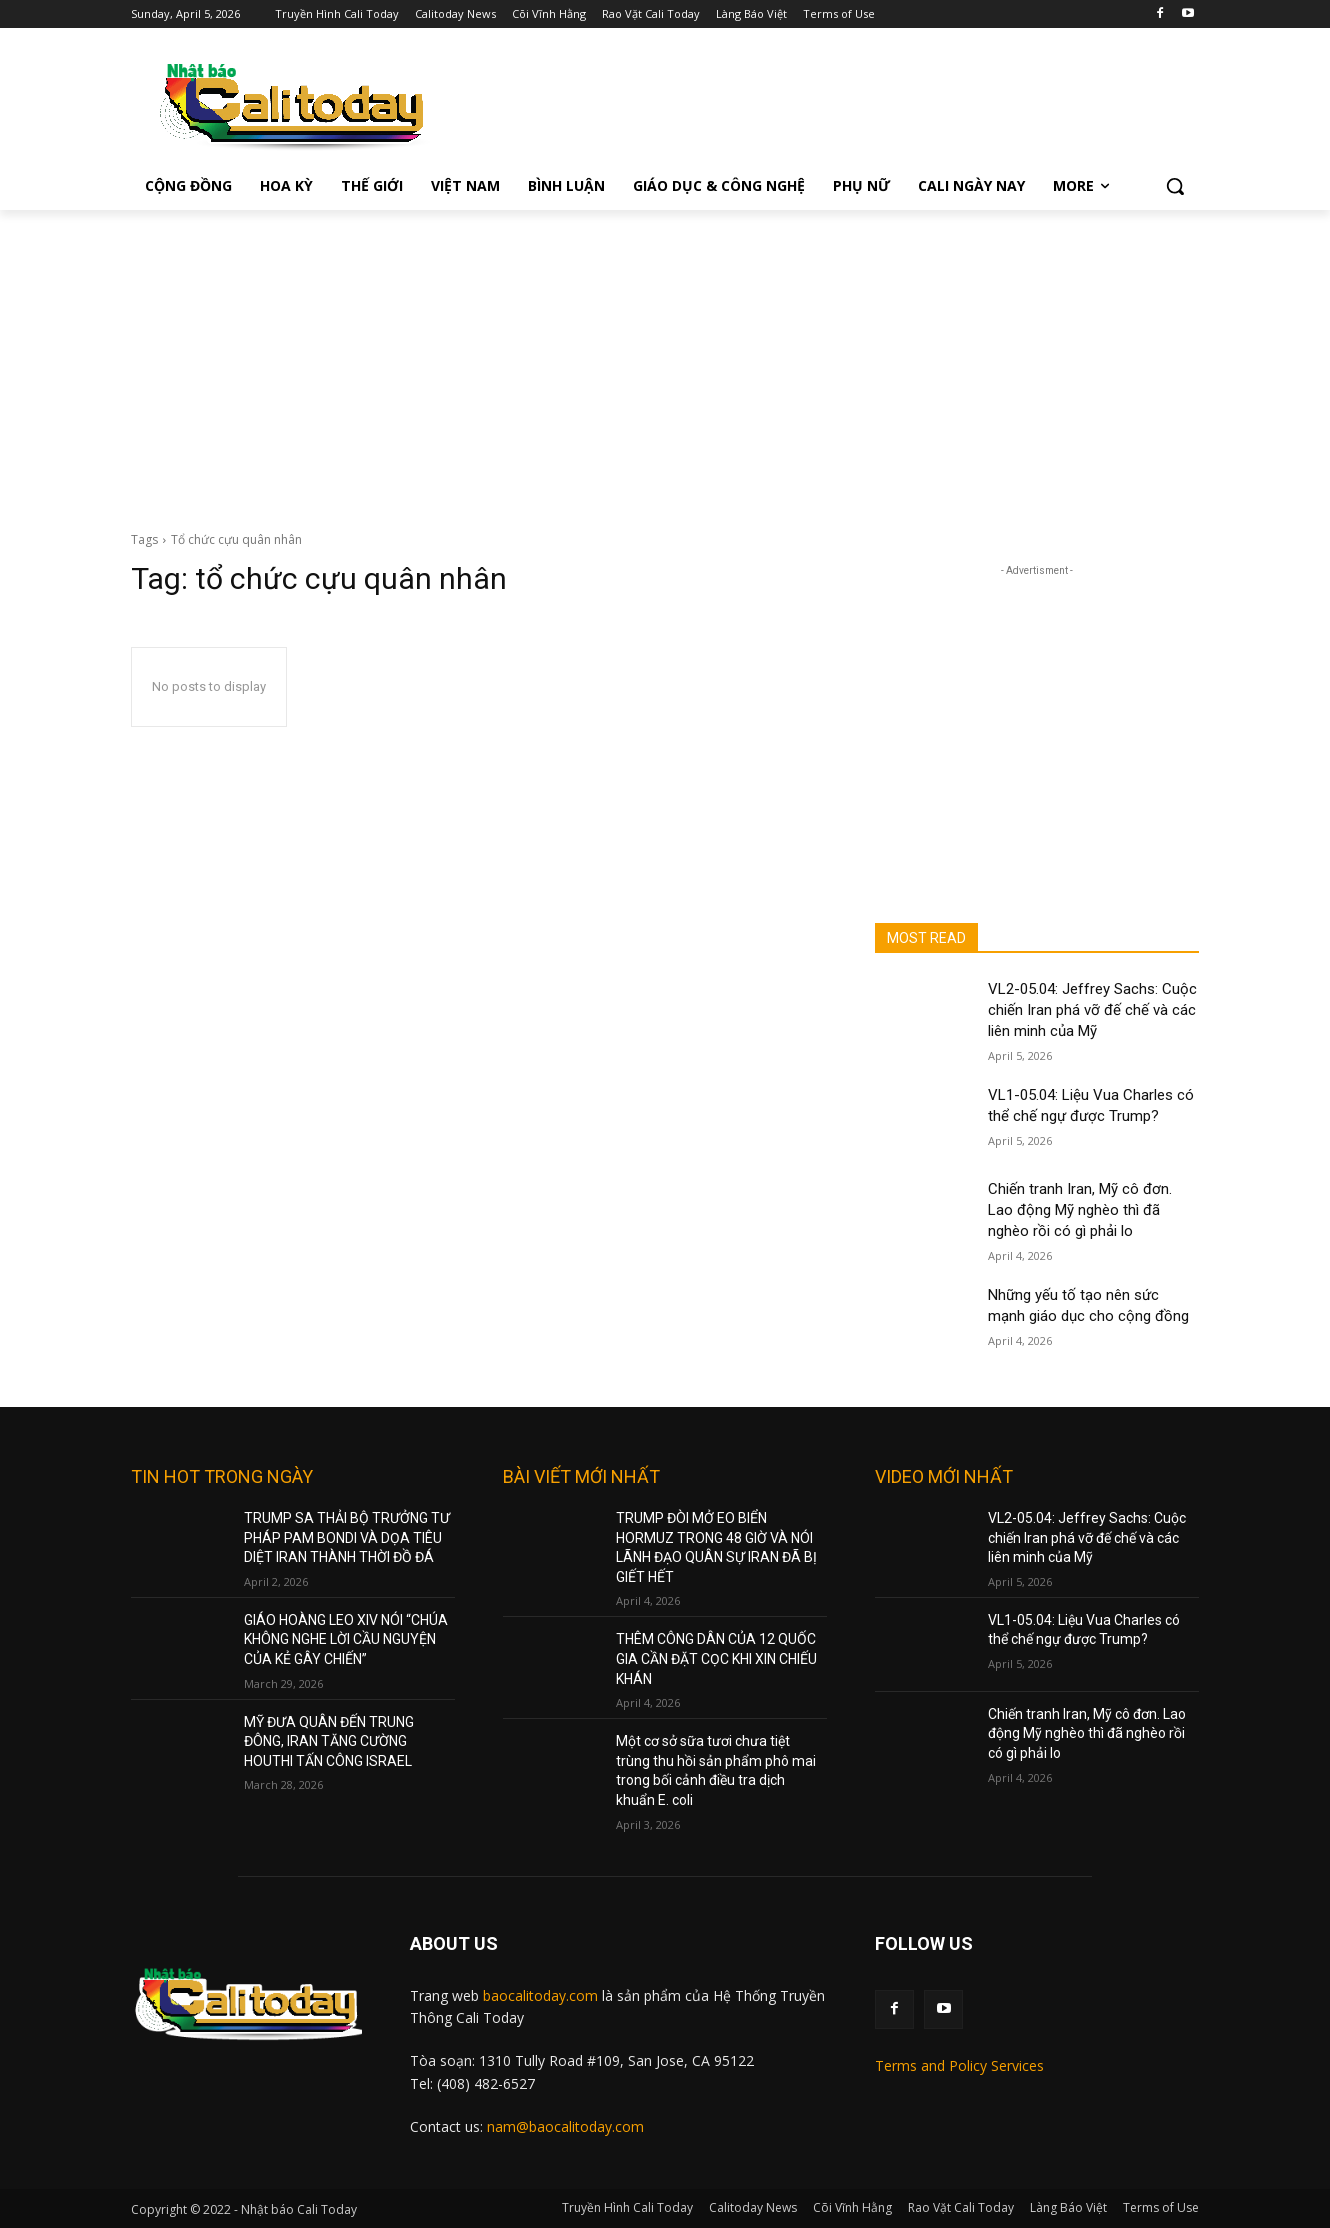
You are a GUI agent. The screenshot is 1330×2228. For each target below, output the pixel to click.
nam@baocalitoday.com (565, 2126)
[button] (1175, 186)
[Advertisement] (665, 360)
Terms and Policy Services (959, 2065)
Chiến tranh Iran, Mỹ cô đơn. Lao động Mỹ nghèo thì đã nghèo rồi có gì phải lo (1080, 1210)
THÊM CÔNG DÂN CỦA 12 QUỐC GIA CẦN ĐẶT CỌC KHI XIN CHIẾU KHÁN (716, 1658)
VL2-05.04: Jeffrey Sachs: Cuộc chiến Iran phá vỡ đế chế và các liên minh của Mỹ (1092, 1010)
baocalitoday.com (540, 1995)
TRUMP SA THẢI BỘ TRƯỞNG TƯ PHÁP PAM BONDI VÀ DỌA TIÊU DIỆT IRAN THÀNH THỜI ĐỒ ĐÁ (347, 1537)
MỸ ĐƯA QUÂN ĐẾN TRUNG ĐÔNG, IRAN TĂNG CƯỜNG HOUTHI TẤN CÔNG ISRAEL (329, 1741)
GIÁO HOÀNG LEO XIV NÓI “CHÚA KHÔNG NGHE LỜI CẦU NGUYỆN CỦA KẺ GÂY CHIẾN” (346, 1639)
